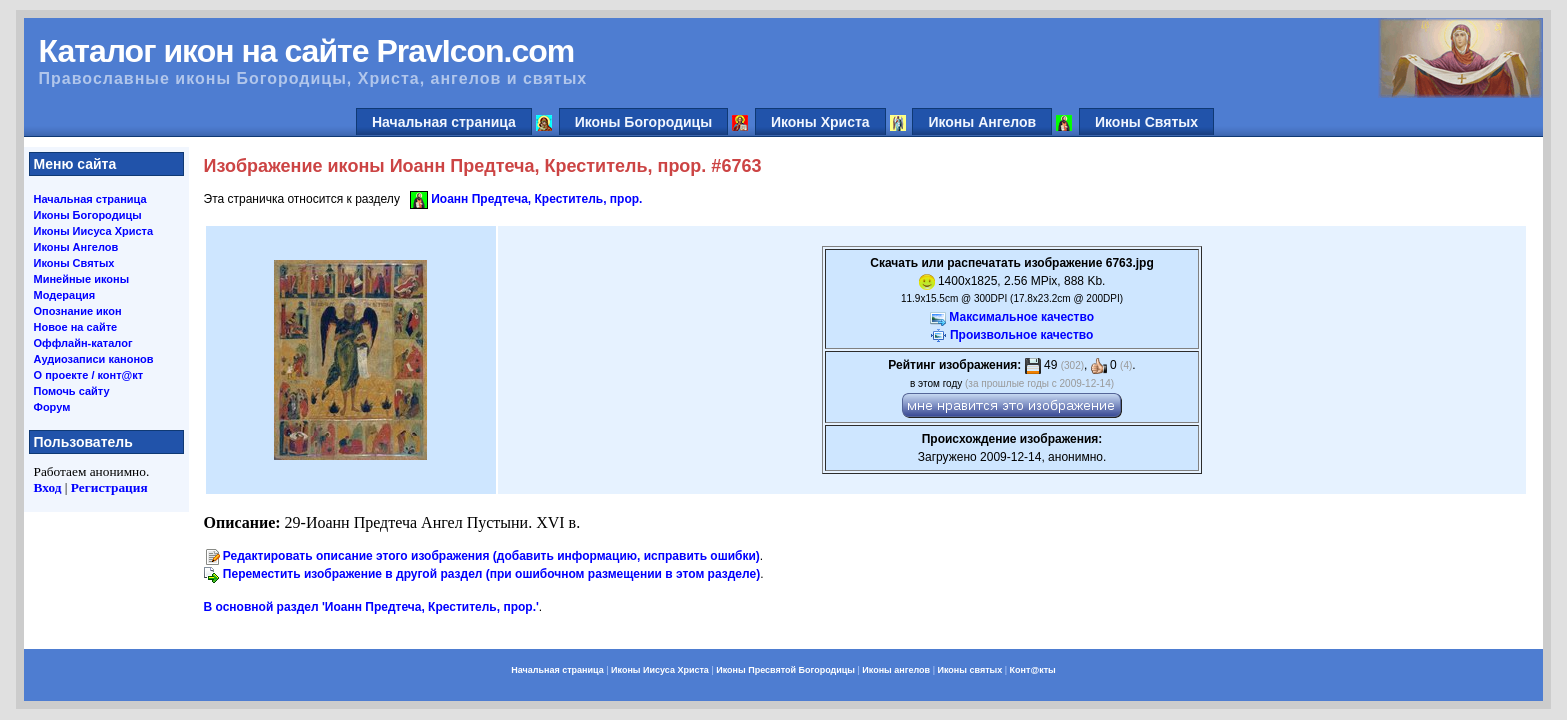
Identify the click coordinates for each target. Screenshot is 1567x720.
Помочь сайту (72, 391)
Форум (52, 407)
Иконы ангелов (896, 670)
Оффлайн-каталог (83, 343)
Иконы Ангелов (982, 122)
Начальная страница (444, 122)
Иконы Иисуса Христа (94, 231)
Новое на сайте (76, 327)
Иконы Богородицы (644, 122)
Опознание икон (78, 311)
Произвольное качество (1021, 335)
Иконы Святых (1146, 122)
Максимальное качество (1021, 317)
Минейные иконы (82, 279)
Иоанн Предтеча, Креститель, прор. (536, 199)
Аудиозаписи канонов (94, 359)
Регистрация (109, 487)
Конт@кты (1033, 670)
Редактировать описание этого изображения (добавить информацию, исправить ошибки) (491, 556)
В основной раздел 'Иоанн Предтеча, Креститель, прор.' (371, 607)
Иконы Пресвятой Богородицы (785, 670)
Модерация (65, 295)
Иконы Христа (820, 122)
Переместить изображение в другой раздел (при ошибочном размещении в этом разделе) (491, 574)
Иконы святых (969, 670)
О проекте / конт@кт (89, 375)
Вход (48, 487)
